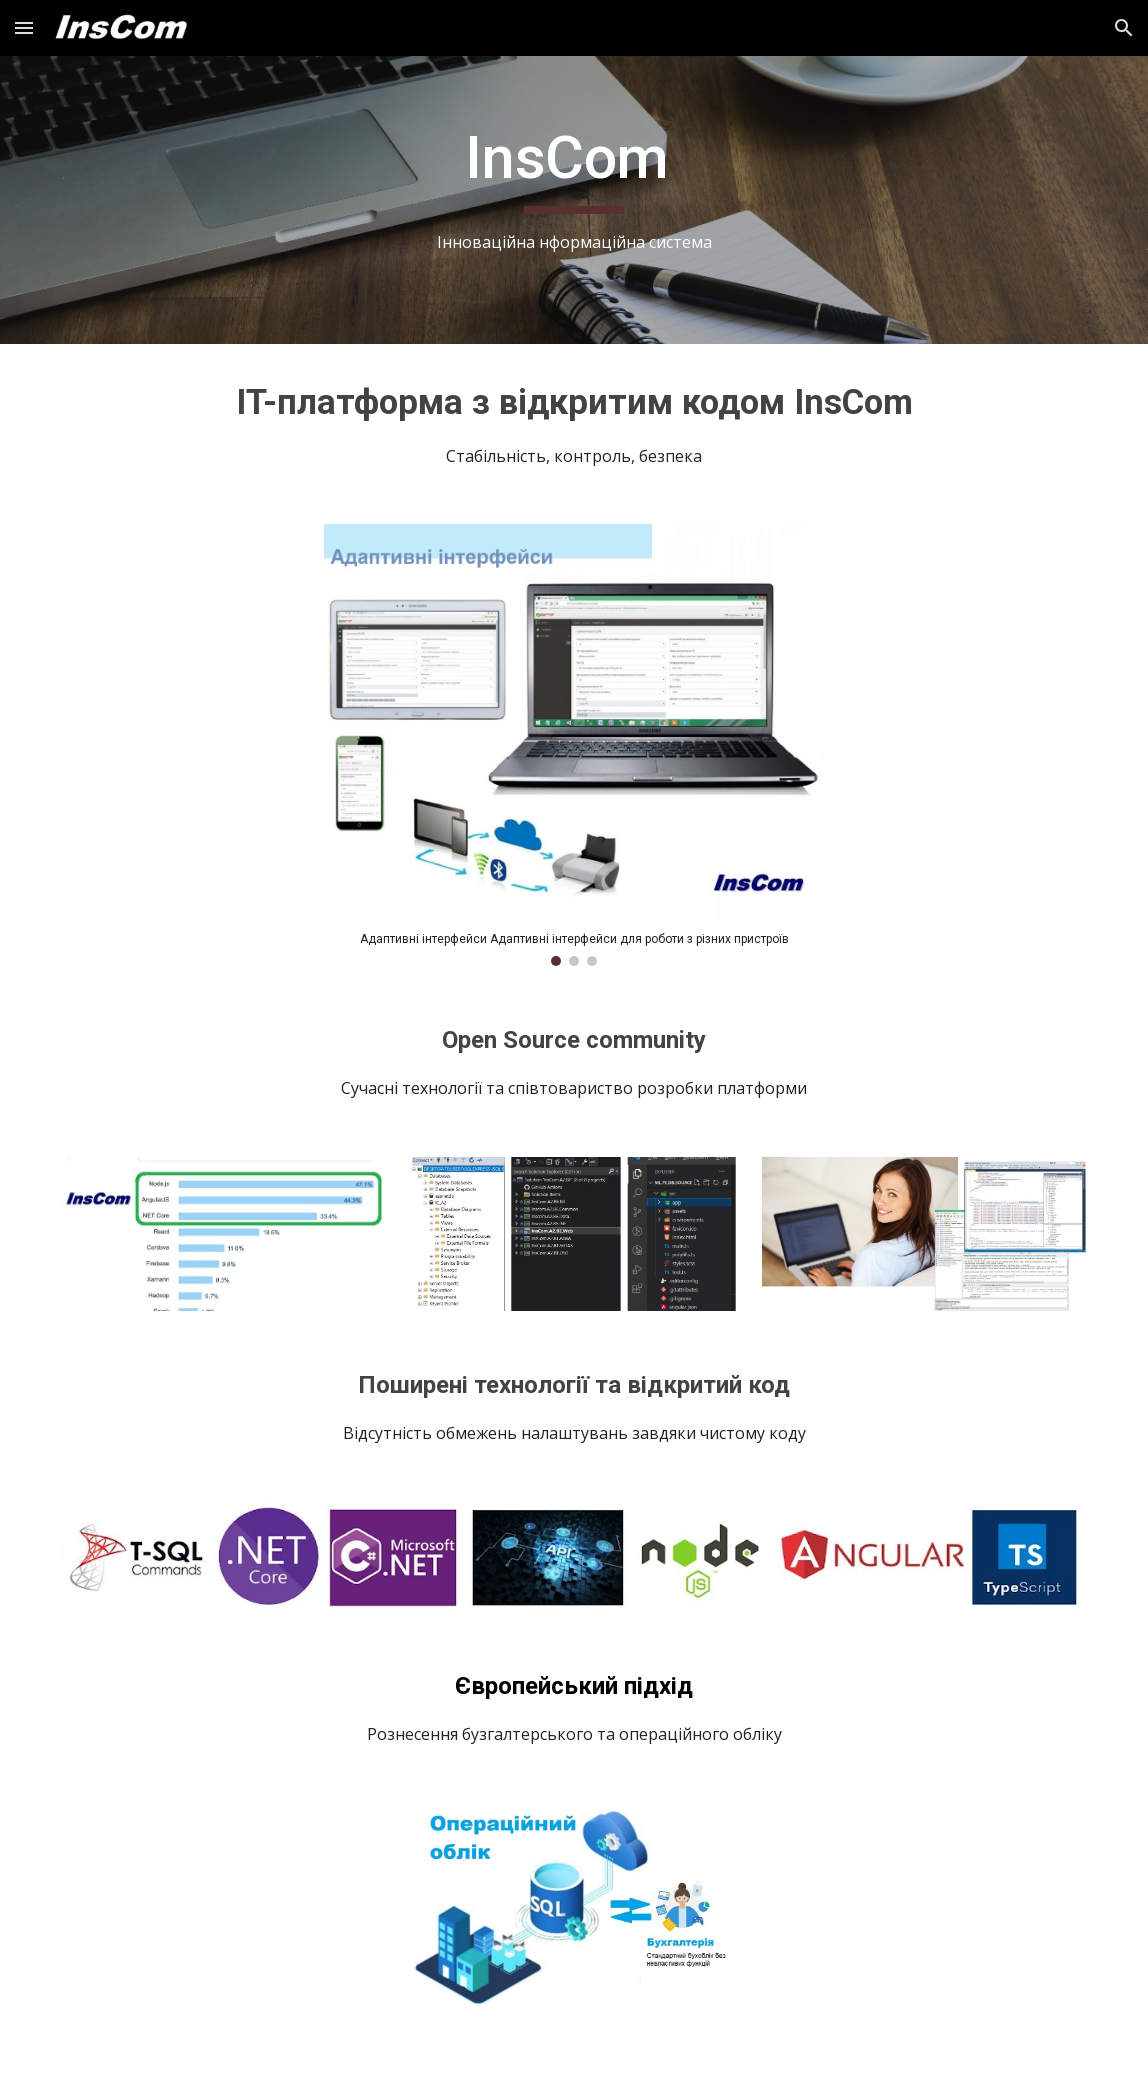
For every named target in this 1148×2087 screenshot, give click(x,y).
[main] (574, 200)
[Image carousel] (574, 745)
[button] (24, 27)
